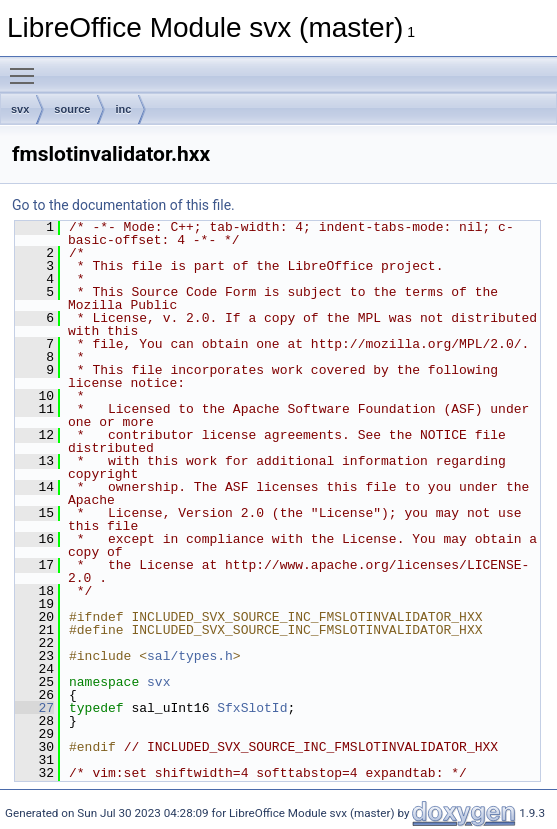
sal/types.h (190, 656)
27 (34, 708)
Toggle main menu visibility (27, 67)
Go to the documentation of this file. (123, 205)
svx (20, 109)
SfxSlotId (252, 708)
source (72, 109)
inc (123, 109)
